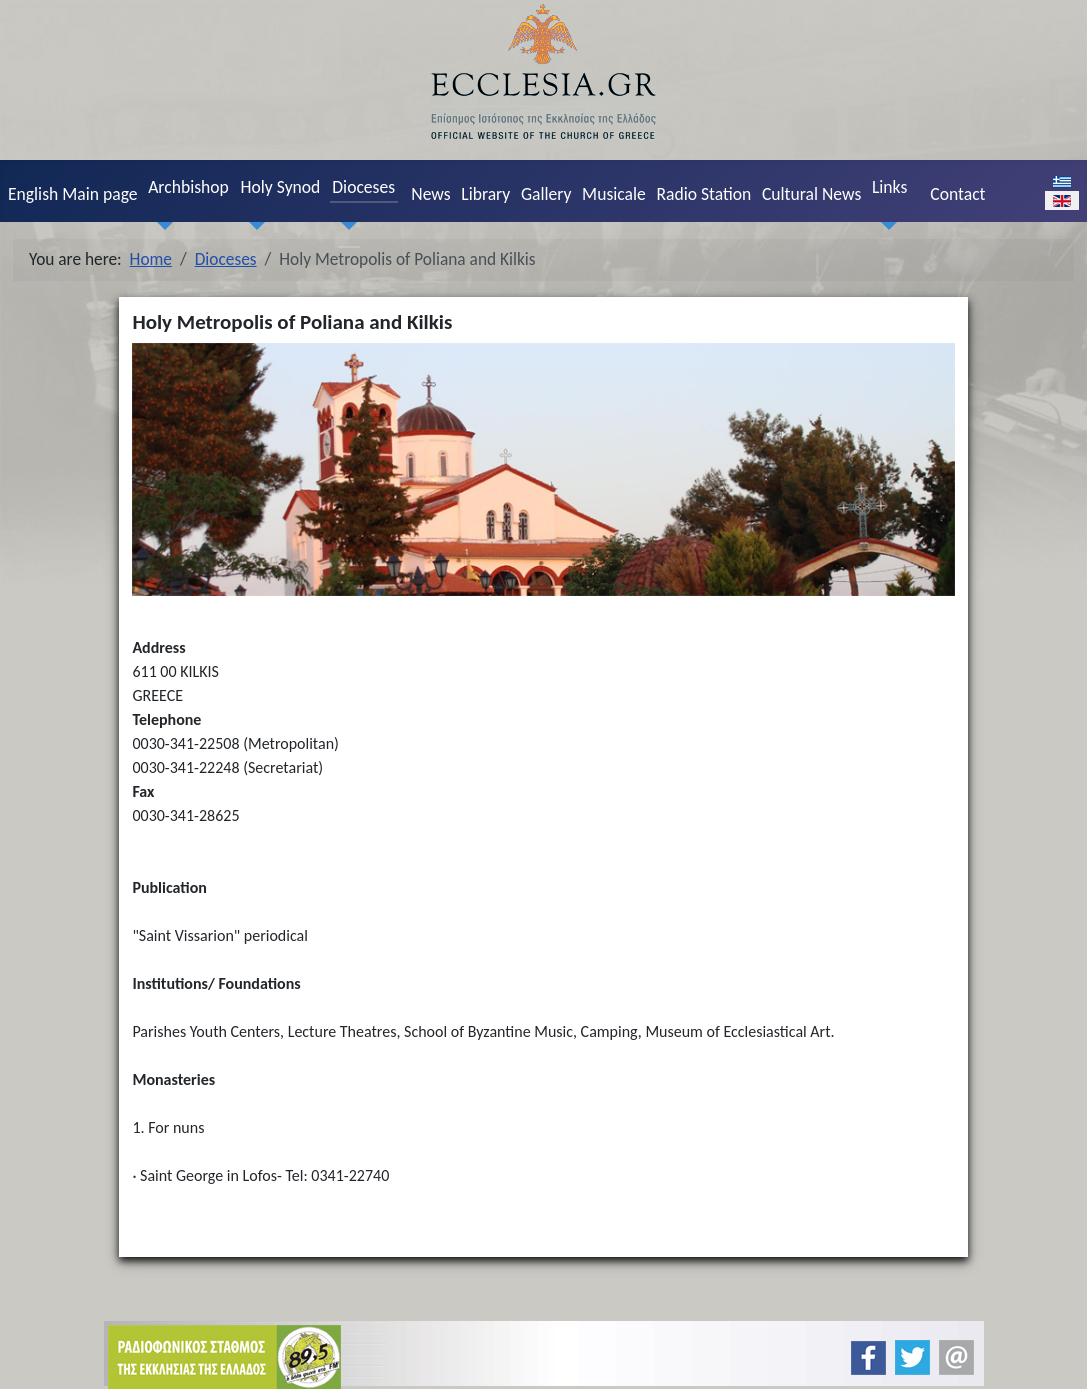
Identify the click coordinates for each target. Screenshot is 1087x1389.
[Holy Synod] (253, 225)
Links (889, 187)
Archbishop (188, 187)
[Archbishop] (161, 225)
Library (485, 194)
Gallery (546, 194)
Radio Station (703, 194)
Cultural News (811, 194)
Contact (957, 194)
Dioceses (363, 187)
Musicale (614, 194)
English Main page (73, 194)
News (430, 194)
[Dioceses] (345, 225)
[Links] (884, 225)
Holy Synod (281, 187)
